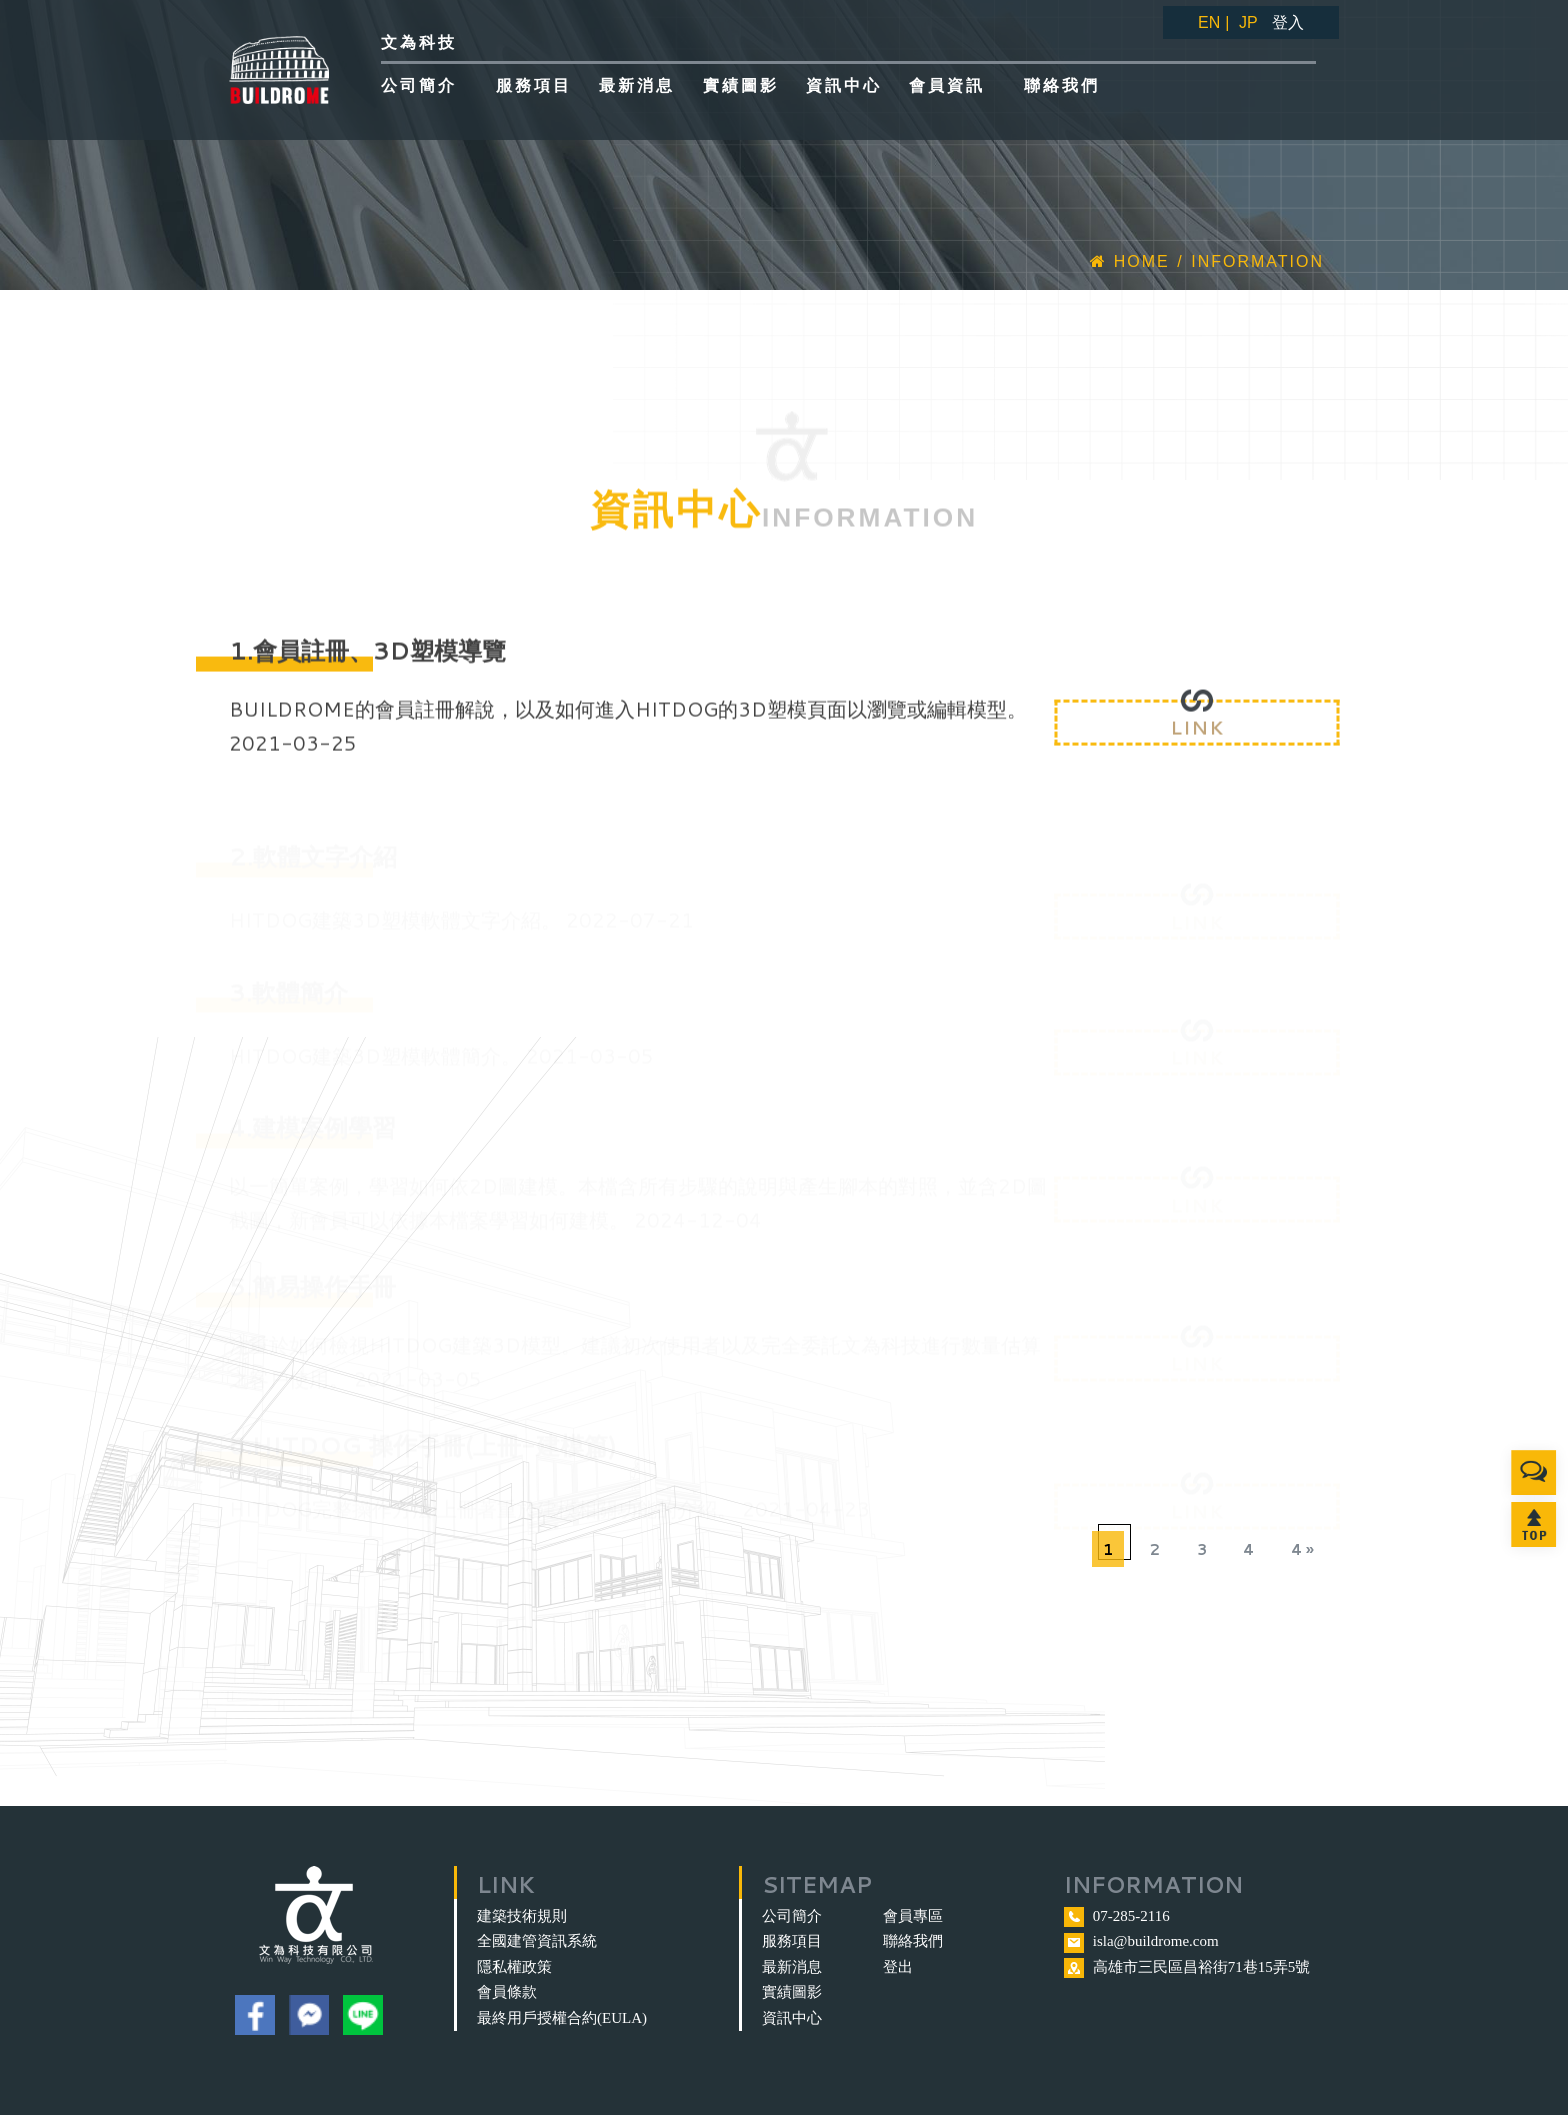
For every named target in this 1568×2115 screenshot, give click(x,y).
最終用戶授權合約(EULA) (562, 2018)
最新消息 (792, 1967)
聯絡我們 (913, 1941)
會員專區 (913, 1916)
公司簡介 (792, 1916)
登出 (898, 1967)
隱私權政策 (514, 1967)
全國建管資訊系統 (537, 1941)
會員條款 (507, 1992)
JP (1248, 22)
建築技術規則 (522, 1916)
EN (1209, 22)
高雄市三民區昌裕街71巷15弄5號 (1202, 1967)
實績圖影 (792, 1992)
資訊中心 (792, 2018)
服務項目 (792, 1941)
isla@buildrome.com (1156, 1941)
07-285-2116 (1131, 1916)
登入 (1288, 22)
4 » (1302, 1549)
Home (1129, 261)
